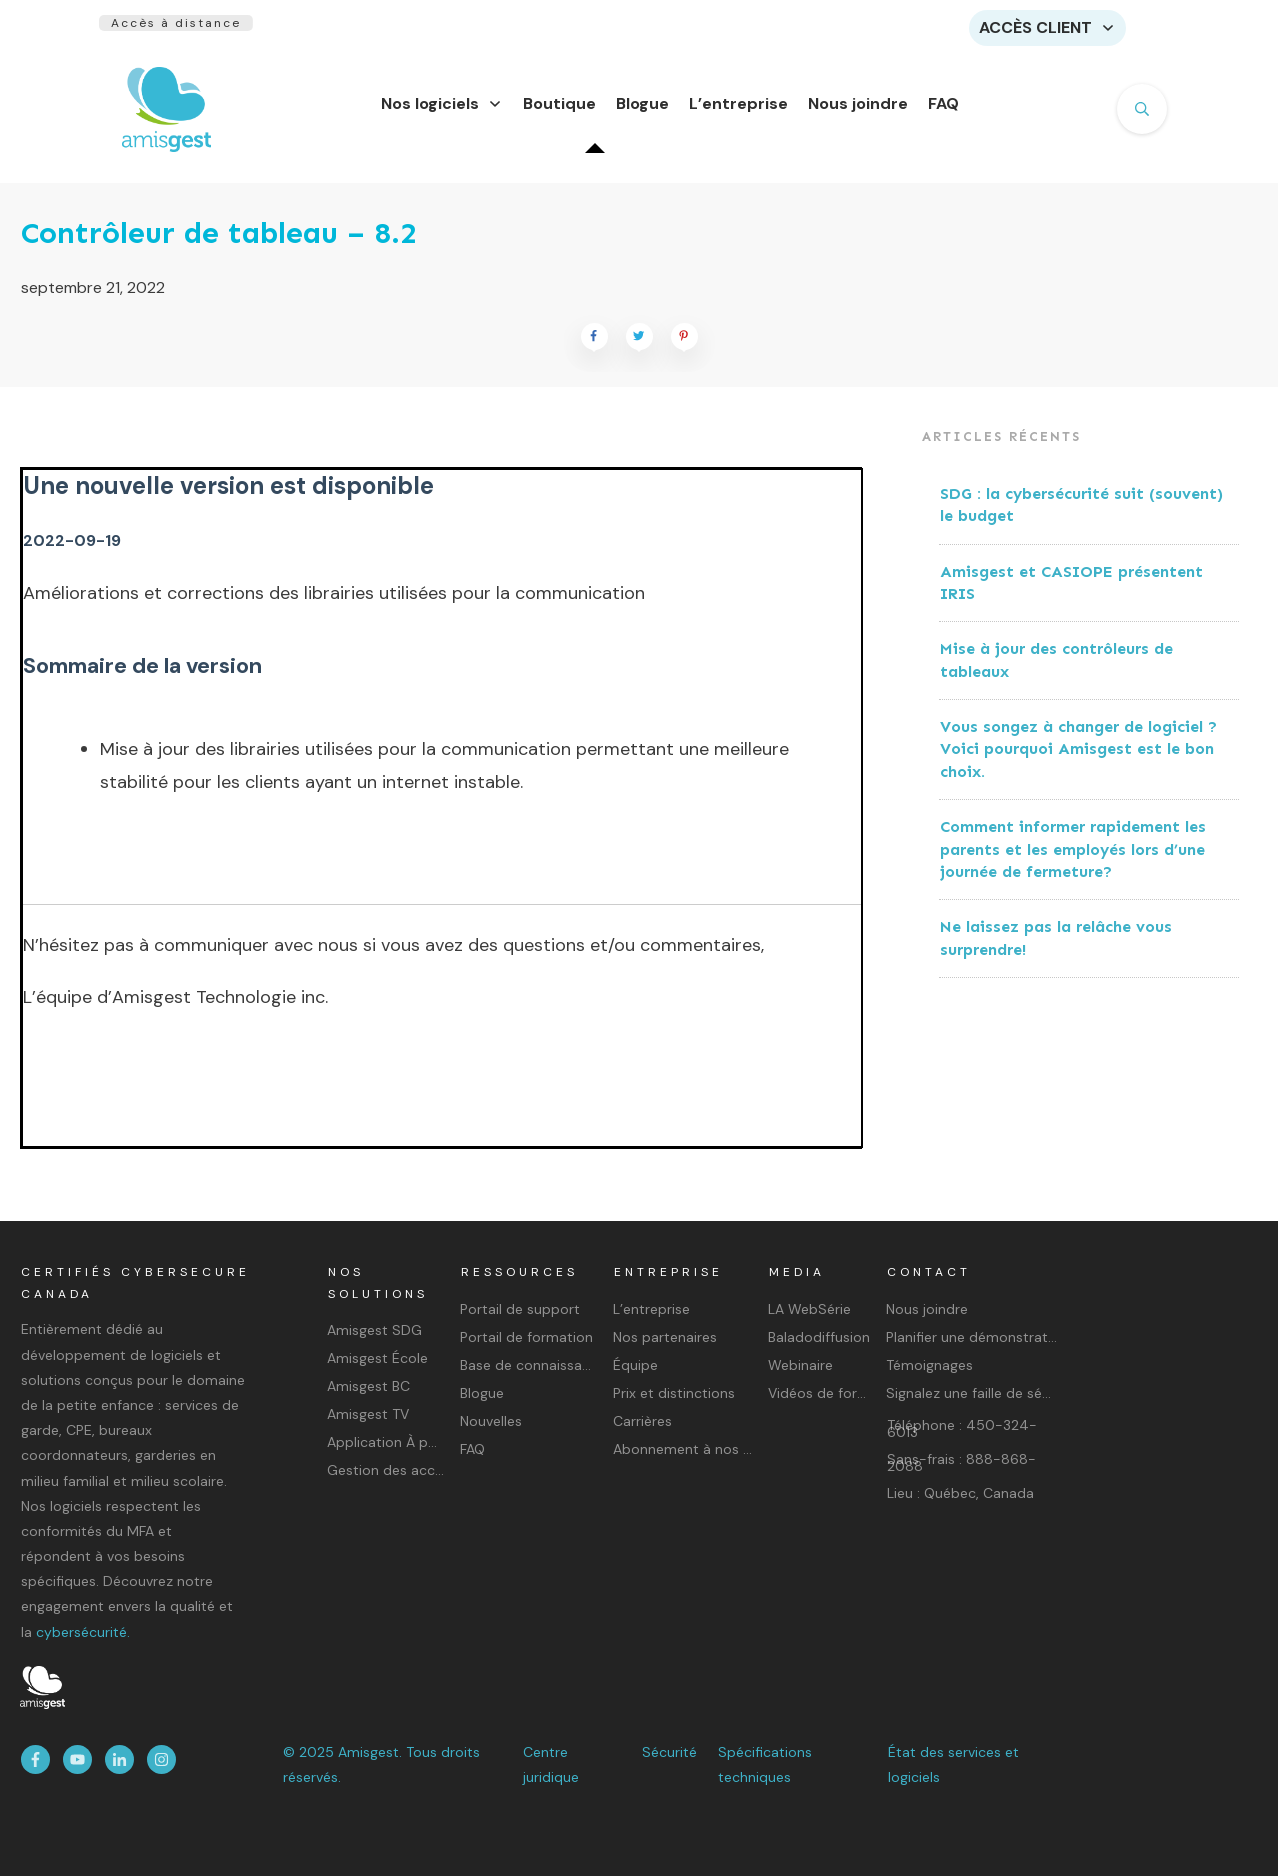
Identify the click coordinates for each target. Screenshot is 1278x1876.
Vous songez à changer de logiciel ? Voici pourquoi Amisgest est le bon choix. (1078, 761)
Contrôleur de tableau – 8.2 (219, 245)
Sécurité (669, 1752)
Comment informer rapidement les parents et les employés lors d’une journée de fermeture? (1073, 861)
